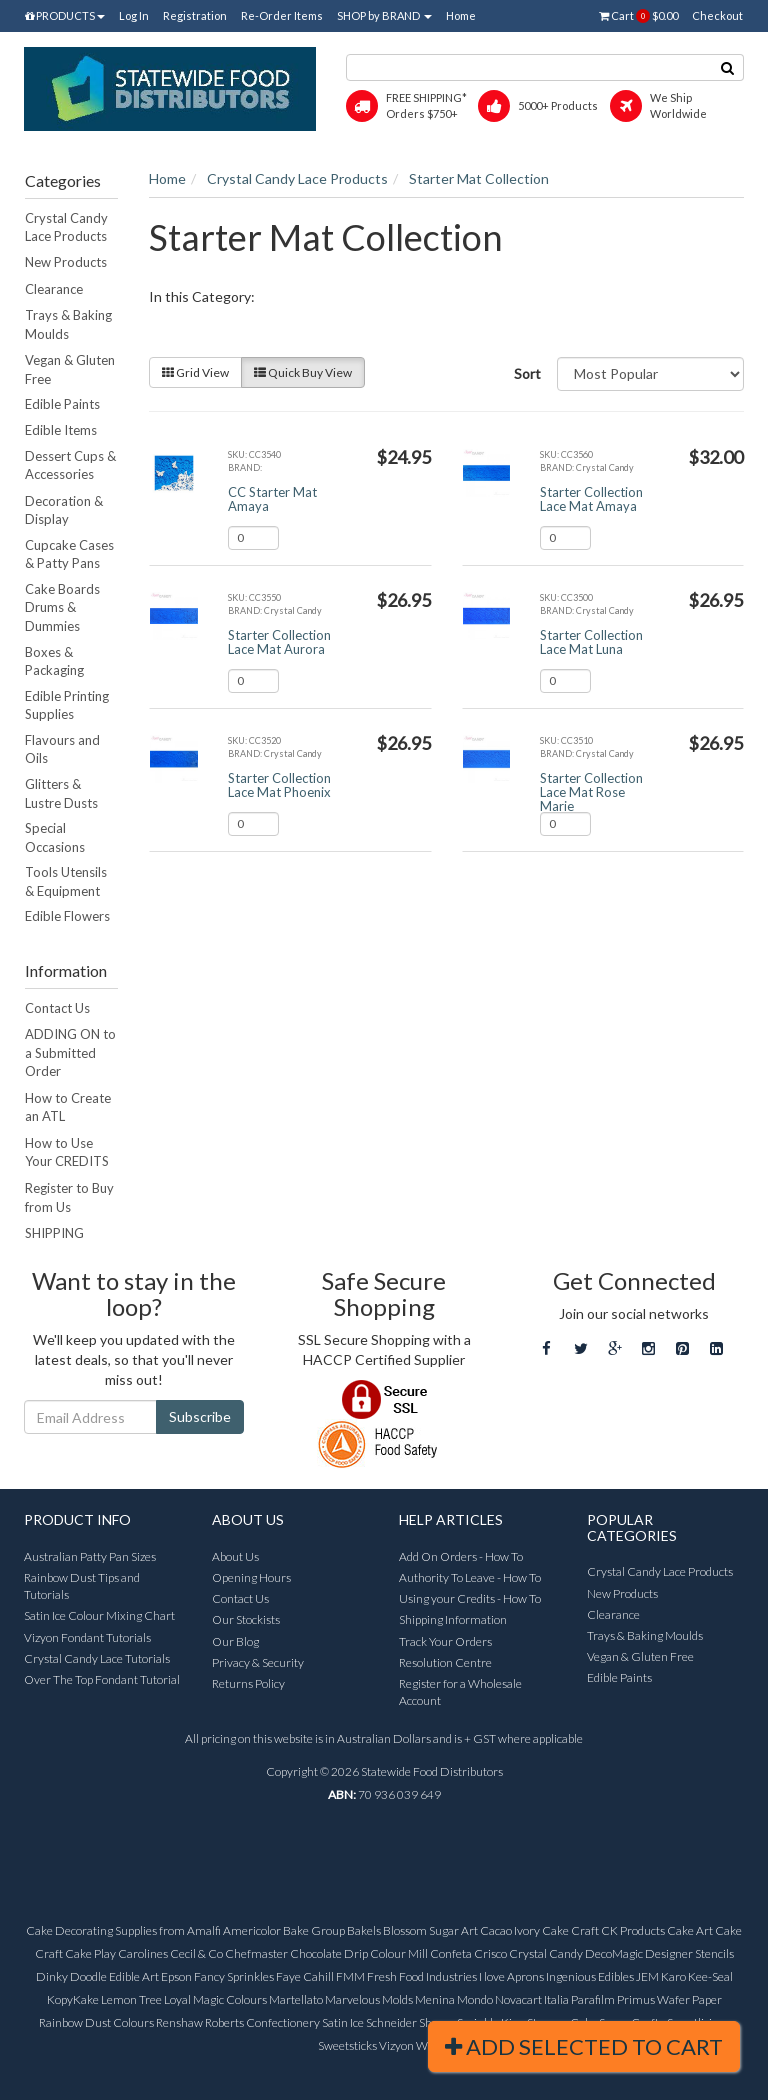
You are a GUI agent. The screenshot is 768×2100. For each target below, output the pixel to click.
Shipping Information (453, 1619)
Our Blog (235, 1641)
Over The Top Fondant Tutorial (102, 1679)
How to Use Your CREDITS (67, 1152)
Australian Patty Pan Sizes (90, 1556)
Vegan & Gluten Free (70, 369)
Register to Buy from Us (69, 1197)
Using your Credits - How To (470, 1598)
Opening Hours (251, 1577)
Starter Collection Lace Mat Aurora (279, 642)
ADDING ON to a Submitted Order (70, 1052)
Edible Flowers (67, 916)
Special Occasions (55, 837)
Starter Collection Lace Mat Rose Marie (591, 792)
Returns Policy (248, 1683)
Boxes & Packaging (54, 661)
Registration (195, 15)
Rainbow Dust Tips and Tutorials (82, 1586)
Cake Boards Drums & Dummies (62, 607)
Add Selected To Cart (584, 2046)
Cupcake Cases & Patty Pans (69, 554)
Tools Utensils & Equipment (66, 881)
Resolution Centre (445, 1662)
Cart (638, 16)
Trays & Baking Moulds (68, 324)
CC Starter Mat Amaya (272, 499)
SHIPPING (54, 1233)
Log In (134, 15)
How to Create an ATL (68, 1107)
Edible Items (61, 430)
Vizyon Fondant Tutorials (87, 1637)
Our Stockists (246, 1619)
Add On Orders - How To (461, 1556)
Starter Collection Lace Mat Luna (591, 642)
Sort (527, 373)
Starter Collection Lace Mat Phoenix (279, 785)
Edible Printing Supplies (67, 705)
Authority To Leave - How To (470, 1577)
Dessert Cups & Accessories (70, 465)
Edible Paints (62, 404)
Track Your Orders (445, 1641)
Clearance (54, 289)
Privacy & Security (258, 1662)
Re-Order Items (282, 15)
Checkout (717, 15)
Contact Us (57, 1008)
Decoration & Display (64, 510)
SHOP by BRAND (384, 15)
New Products (66, 262)
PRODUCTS (65, 15)
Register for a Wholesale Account (460, 1692)
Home (461, 15)
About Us (235, 1556)
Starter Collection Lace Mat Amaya (591, 499)
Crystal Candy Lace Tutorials (97, 1658)
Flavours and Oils (62, 749)
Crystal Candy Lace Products (66, 227)
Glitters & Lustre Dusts (61, 793)
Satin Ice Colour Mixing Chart (99, 1615)
